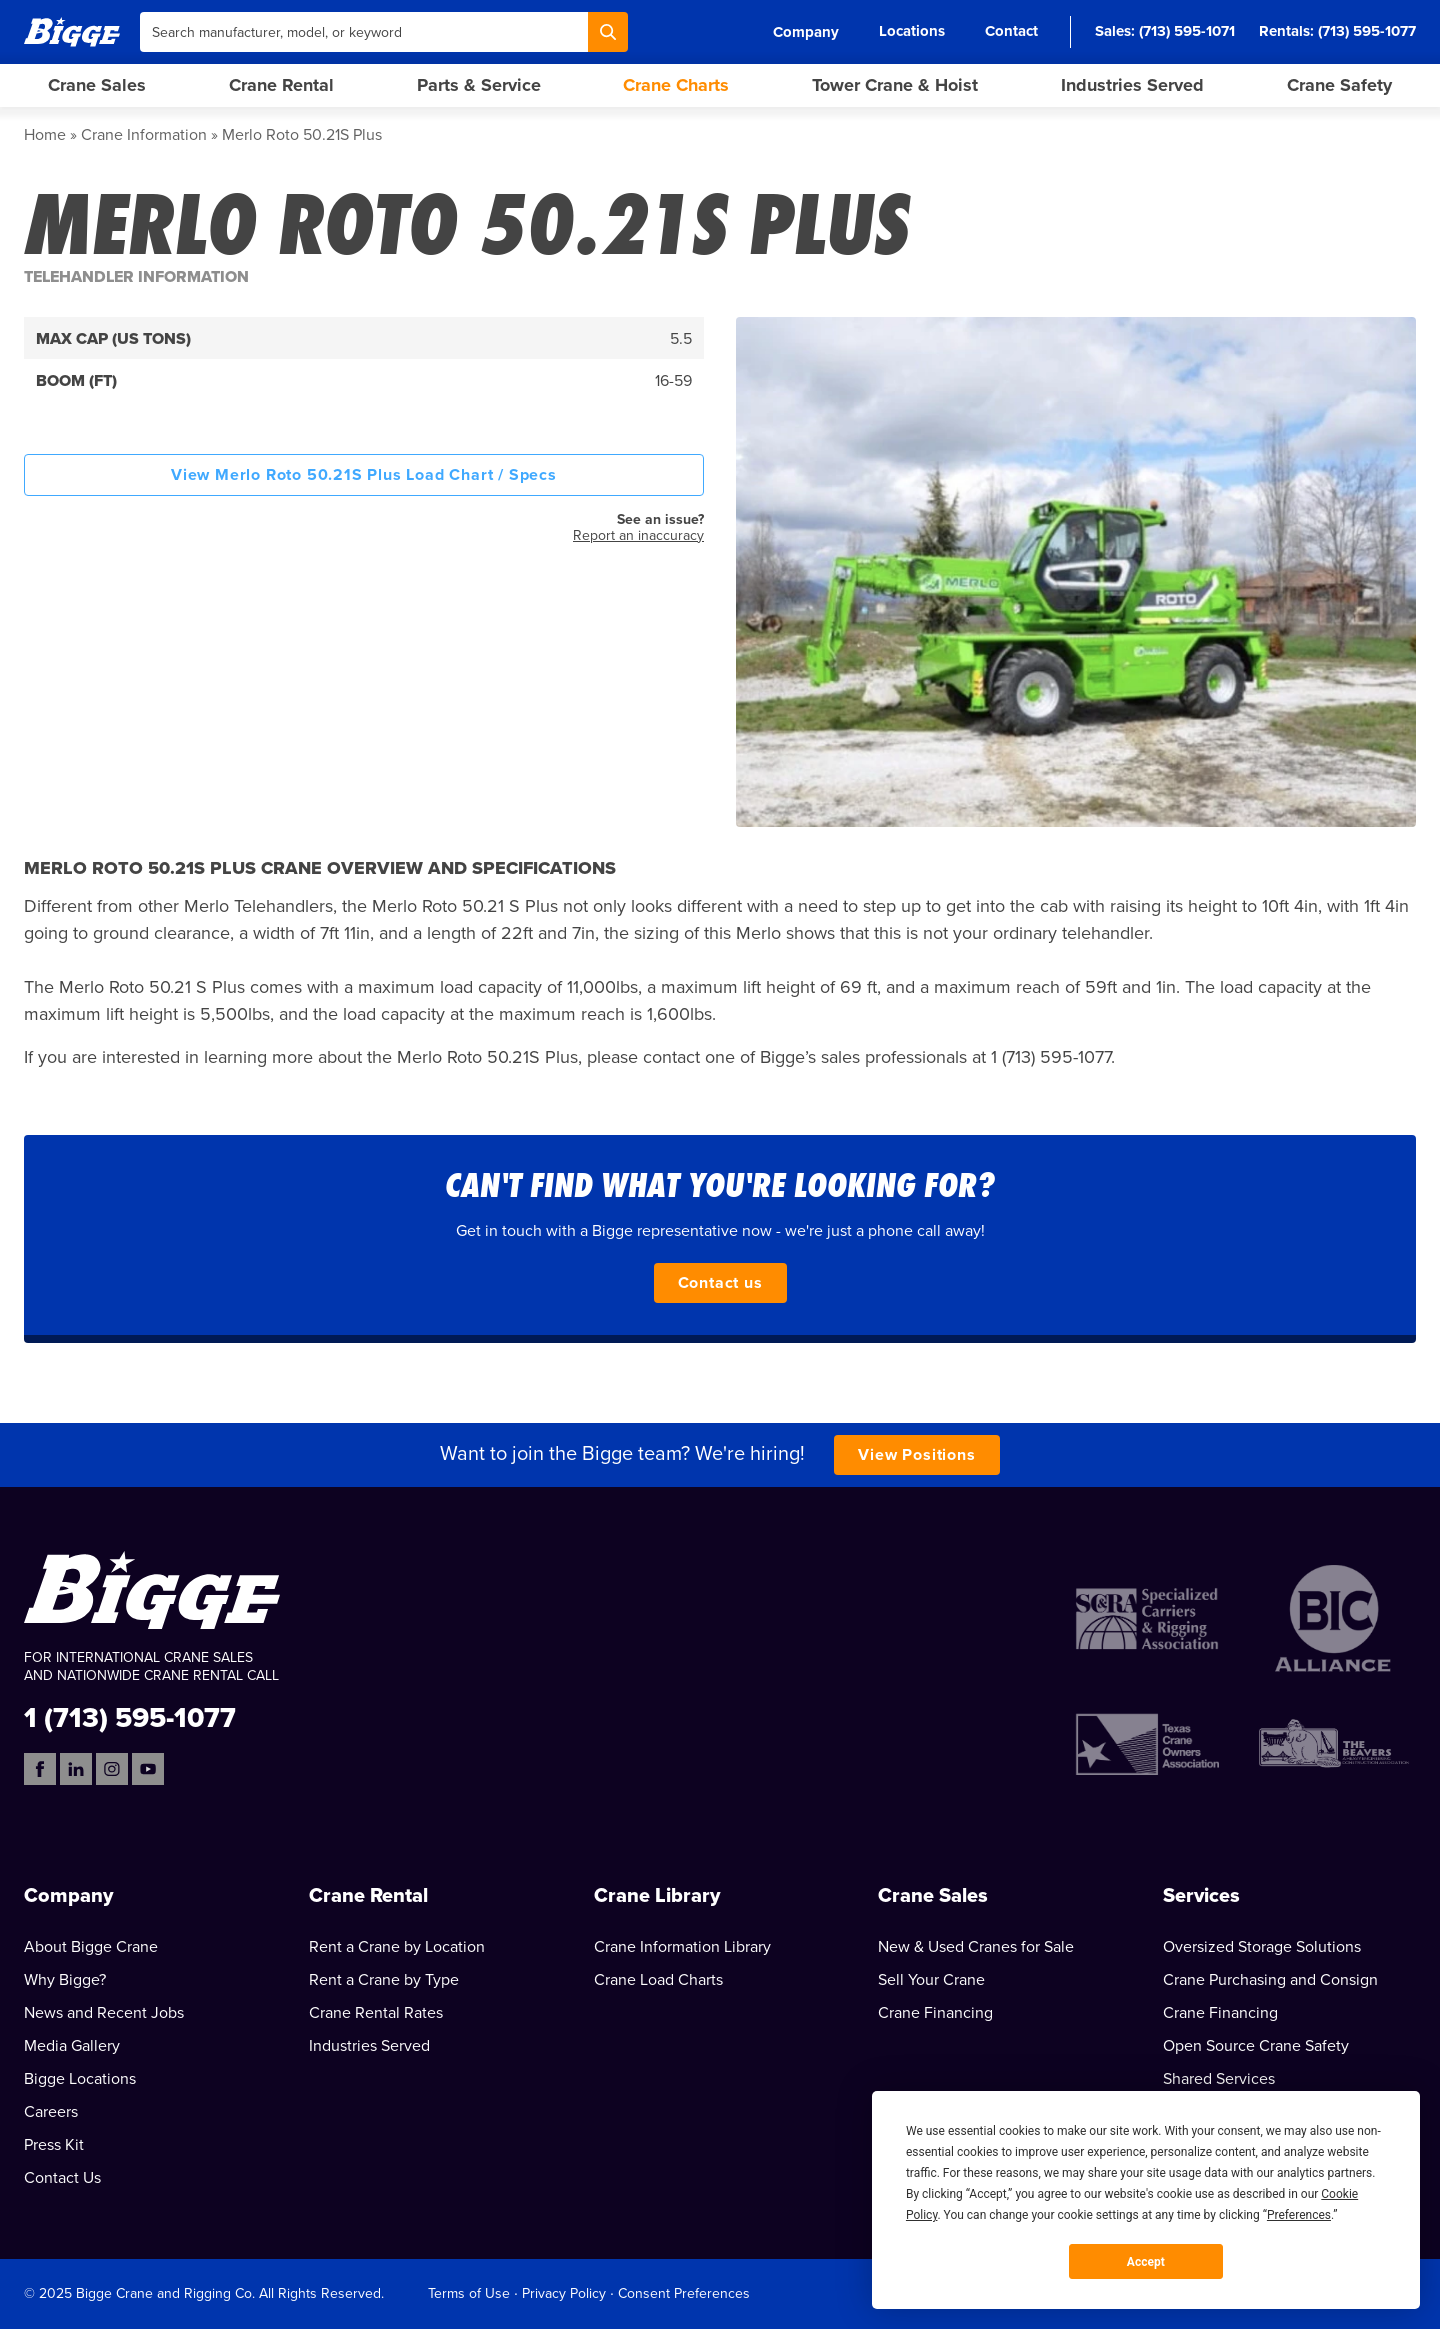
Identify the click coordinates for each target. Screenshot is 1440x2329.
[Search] (608, 32)
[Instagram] (112, 1769)
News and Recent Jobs (104, 2013)
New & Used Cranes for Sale (976, 1947)
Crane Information (144, 135)
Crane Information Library (682, 1947)
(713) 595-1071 (1187, 31)
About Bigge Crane (91, 1947)
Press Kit (54, 2145)
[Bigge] (72, 31)
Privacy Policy (564, 2293)
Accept (1146, 2262)
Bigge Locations (80, 2079)
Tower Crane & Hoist (895, 85)
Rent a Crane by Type (384, 1980)
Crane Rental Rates (376, 2013)
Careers (51, 2112)
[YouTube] (148, 1769)
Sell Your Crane (931, 1980)
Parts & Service (479, 85)
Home (45, 135)
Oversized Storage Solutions (1262, 1947)
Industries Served (1132, 85)
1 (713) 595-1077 (130, 1716)
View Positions (916, 1455)
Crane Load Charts (658, 1980)
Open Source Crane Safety (1256, 2046)
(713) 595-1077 (1367, 31)
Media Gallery (72, 2046)
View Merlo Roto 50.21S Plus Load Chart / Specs (364, 475)
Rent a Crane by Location (397, 1947)
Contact (1011, 31)
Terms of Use (469, 2293)
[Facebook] (40, 1769)
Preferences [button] (1299, 2215)
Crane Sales (97, 85)
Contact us (720, 1283)
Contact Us (62, 2178)
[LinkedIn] (76, 1769)
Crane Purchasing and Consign (1270, 1980)
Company (806, 32)
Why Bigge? (65, 1980)
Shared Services (1219, 2079)
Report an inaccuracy (638, 535)
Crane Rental (281, 85)
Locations (912, 31)
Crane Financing (935, 2013)
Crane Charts (676, 85)
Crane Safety (1339, 85)
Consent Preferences (684, 2293)
